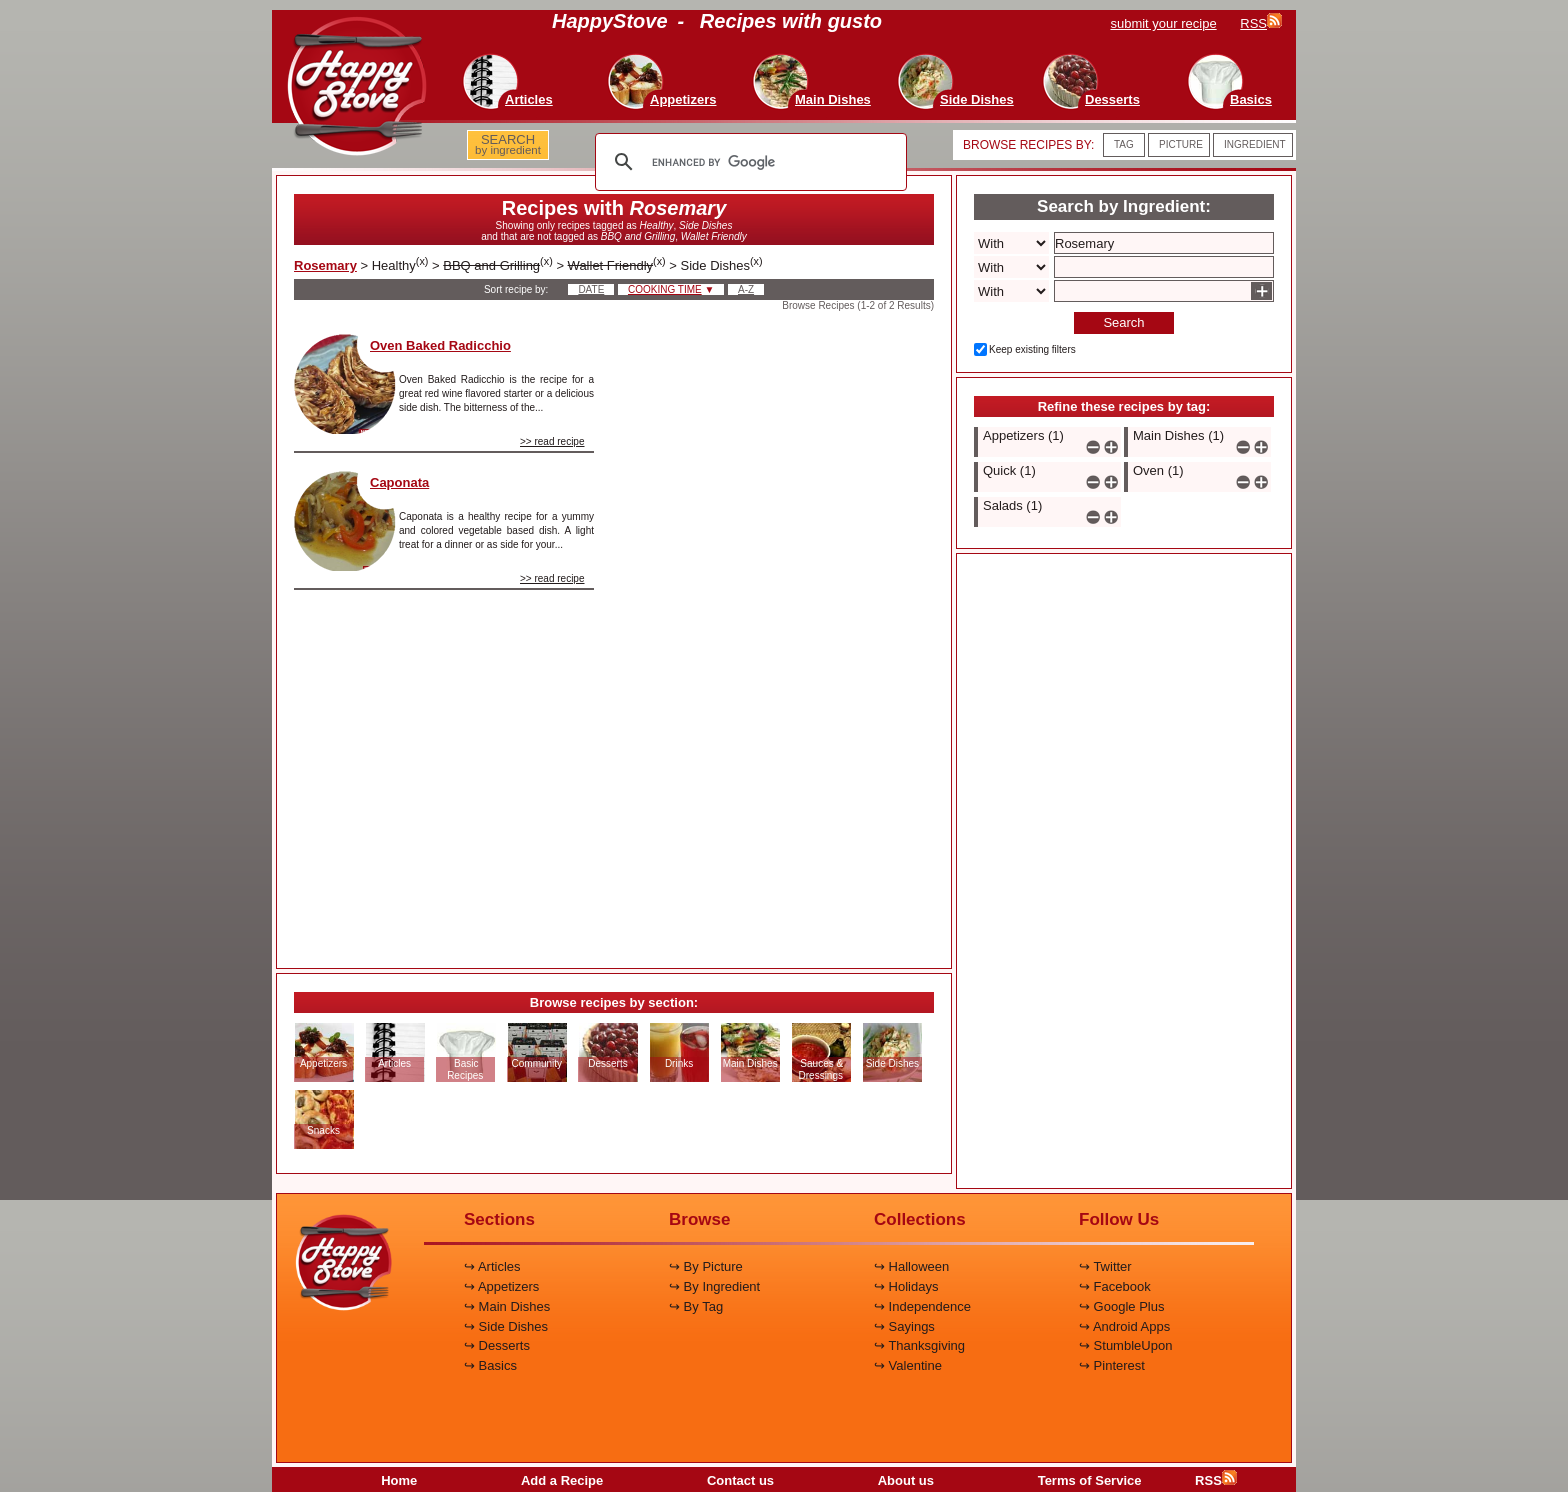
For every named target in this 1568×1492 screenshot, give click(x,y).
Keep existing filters (1032, 349)
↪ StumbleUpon (1125, 1345)
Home (399, 1480)
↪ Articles (492, 1266)
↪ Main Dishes (507, 1306)
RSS (1216, 1480)
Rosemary (325, 265)
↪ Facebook (1115, 1286)
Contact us (740, 1480)
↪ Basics (490, 1365)
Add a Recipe (562, 1480)
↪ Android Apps (1124, 1326)
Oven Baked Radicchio (440, 345)
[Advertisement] (781, 634)
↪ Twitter (1105, 1266)
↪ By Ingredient (714, 1286)
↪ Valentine (908, 1365)
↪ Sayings (904, 1326)
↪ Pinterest (1112, 1365)
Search (1123, 322)
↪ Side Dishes (506, 1326)
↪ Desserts (497, 1345)
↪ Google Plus (1121, 1306)
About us (906, 1480)
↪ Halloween (911, 1266)
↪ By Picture (706, 1266)
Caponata (399, 482)
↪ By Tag (696, 1306)
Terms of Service (1090, 1480)
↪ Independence (922, 1306)
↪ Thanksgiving (919, 1345)
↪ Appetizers (501, 1286)
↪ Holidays (906, 1286)
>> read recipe (552, 441)
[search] (748, 162)
